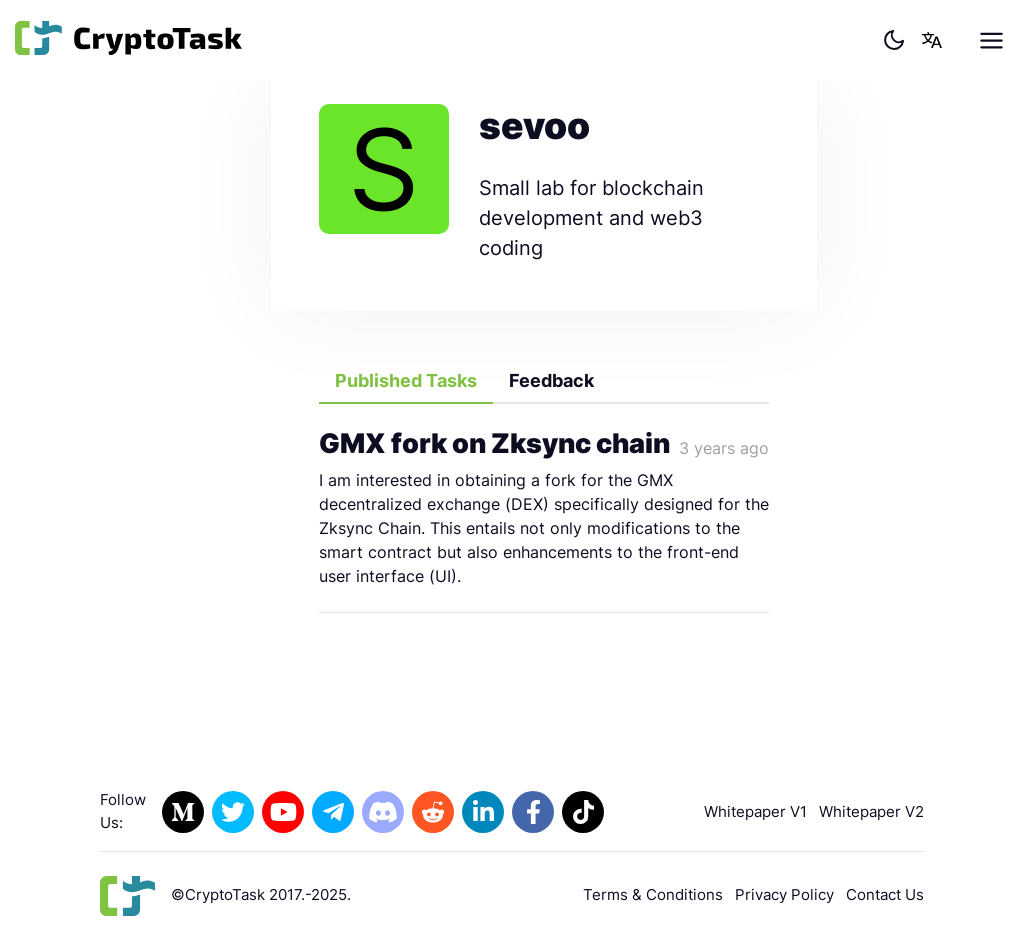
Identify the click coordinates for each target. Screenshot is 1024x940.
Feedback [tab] (551, 380)
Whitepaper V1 (755, 811)
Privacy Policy (784, 894)
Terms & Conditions (653, 894)
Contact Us (885, 894)
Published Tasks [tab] (406, 380)
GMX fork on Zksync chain (494, 443)
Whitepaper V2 (871, 811)
